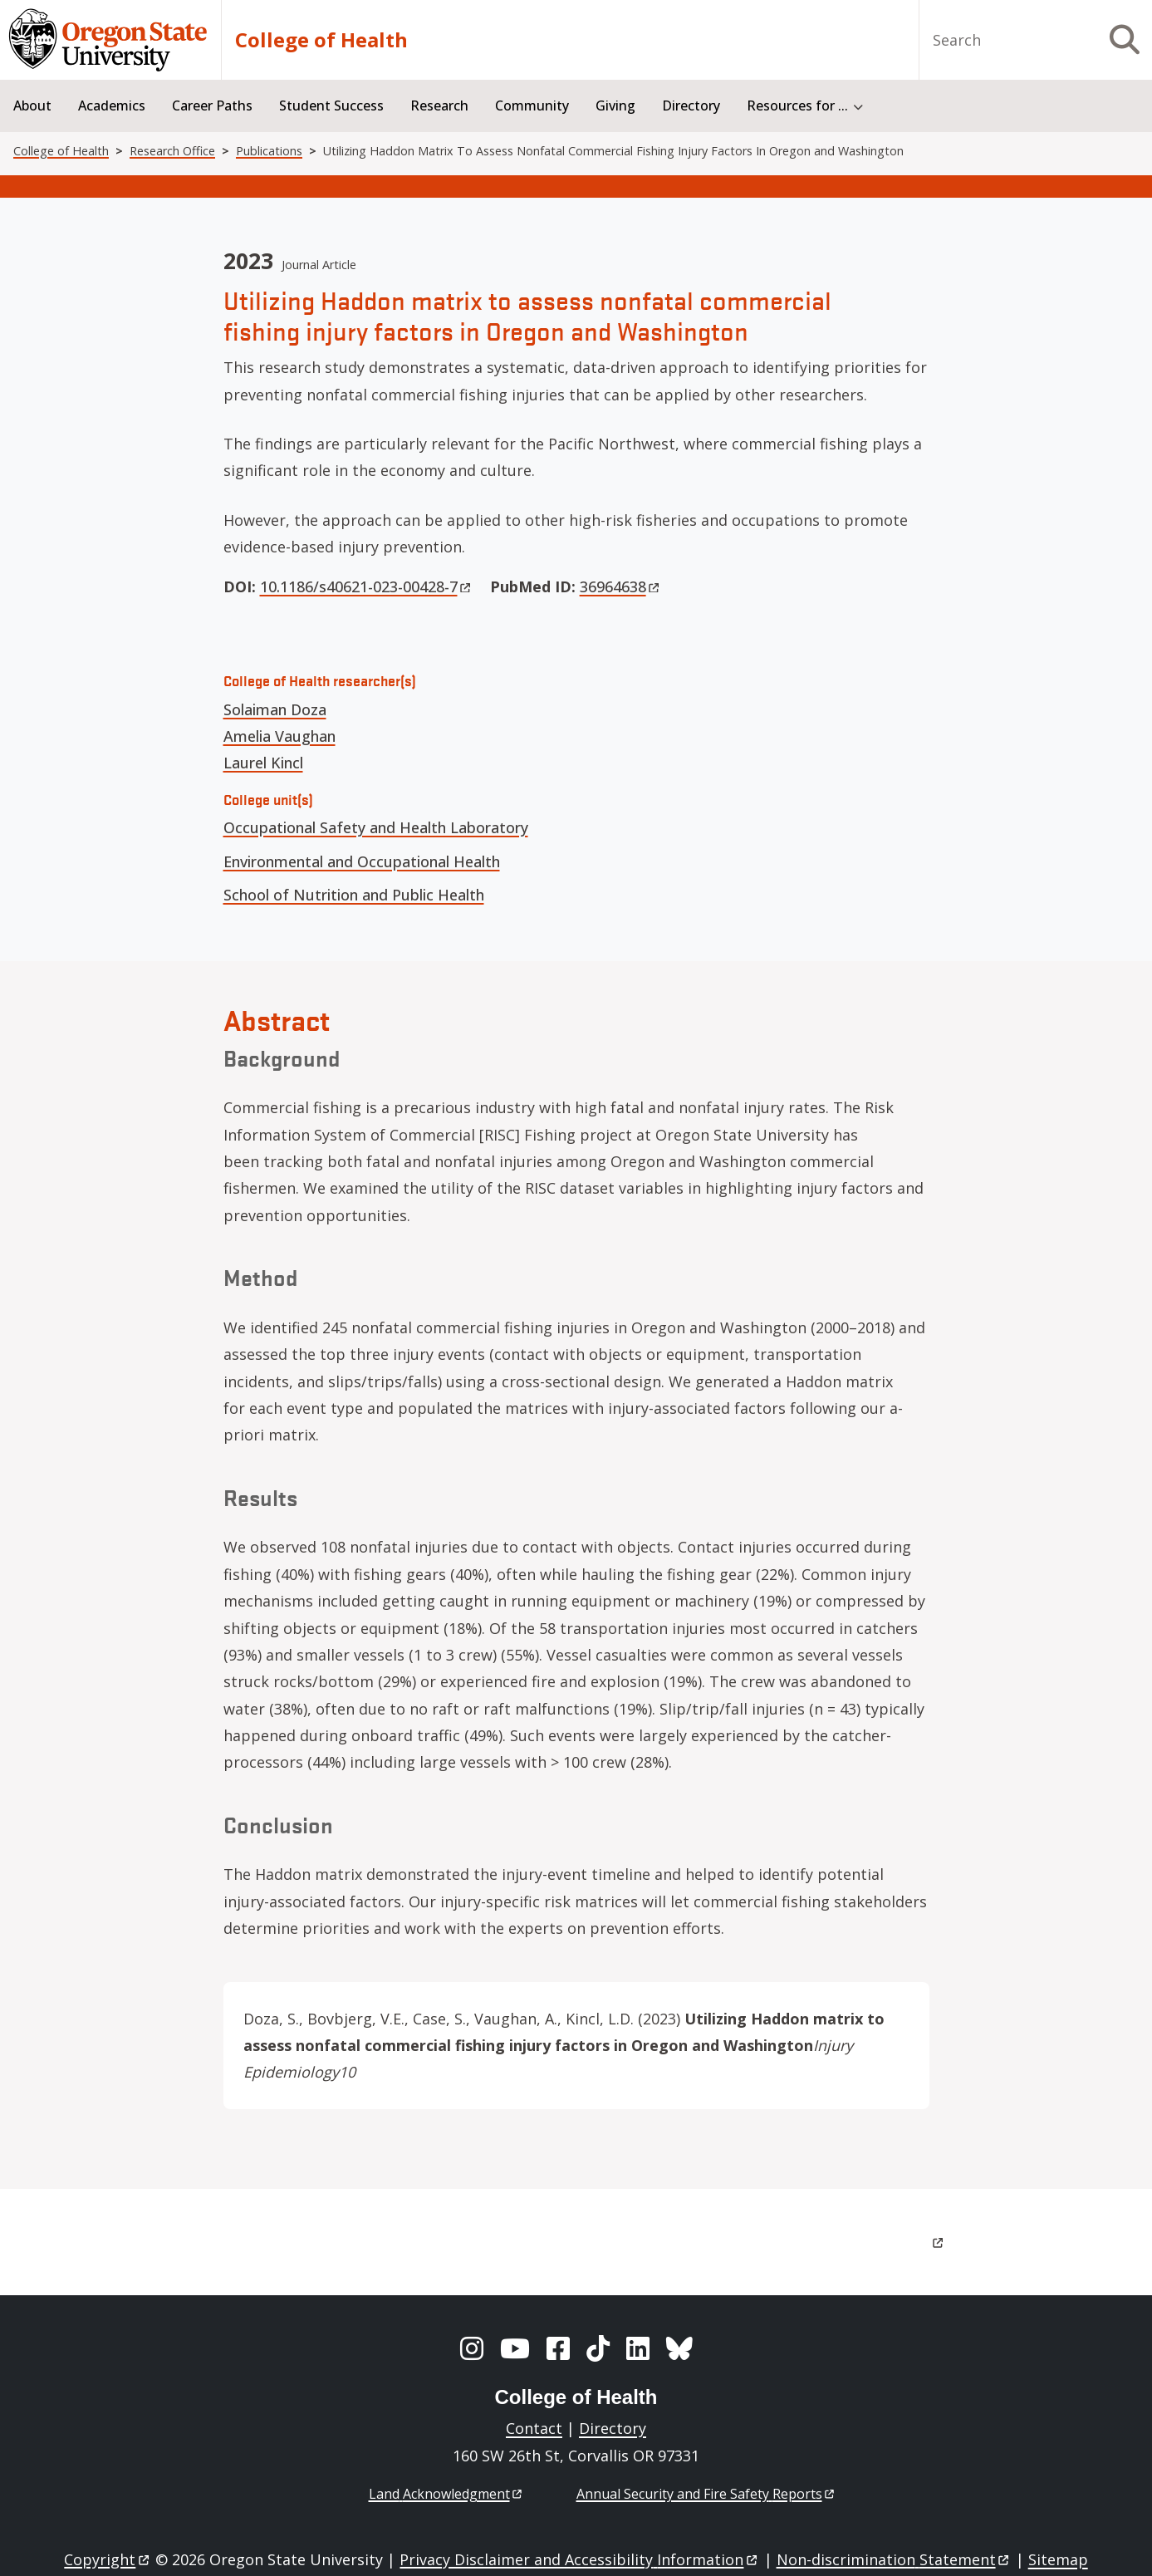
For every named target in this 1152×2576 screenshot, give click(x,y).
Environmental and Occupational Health (361, 861)
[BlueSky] (679, 2348)
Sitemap (1058, 2559)
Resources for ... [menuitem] (797, 105)
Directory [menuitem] (691, 105)
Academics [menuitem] (111, 105)
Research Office (172, 151)
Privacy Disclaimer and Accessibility (579, 2559)
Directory (612, 2428)
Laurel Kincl (263, 763)
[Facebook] (558, 2348)
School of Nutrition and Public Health (353, 895)
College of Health (321, 39)
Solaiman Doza (274, 709)
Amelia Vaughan (279, 736)
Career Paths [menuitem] (212, 105)
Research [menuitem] (439, 105)
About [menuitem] (32, 105)
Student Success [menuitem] (331, 105)
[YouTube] (515, 2348)
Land (446, 2494)
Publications (269, 151)
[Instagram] (471, 2348)
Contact (534, 2428)
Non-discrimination (894, 2559)
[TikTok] (598, 2348)
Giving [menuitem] (615, 105)
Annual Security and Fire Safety (706, 2494)
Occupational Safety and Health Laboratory (375, 827)
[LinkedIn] (638, 2348)
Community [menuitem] (532, 105)
